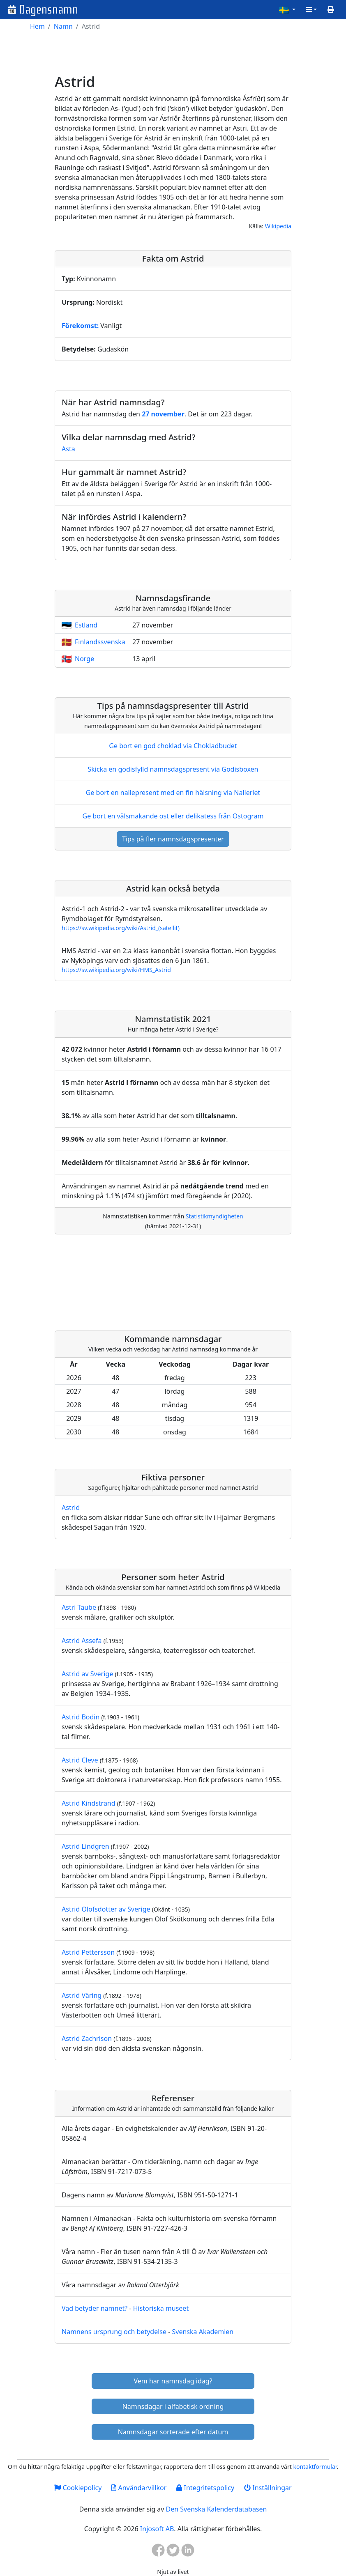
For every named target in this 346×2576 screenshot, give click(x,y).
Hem (37, 26)
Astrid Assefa (81, 1640)
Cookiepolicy (77, 2487)
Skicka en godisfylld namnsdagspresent (173, 769)
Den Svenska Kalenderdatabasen (216, 2509)
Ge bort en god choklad (173, 745)
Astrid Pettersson (88, 1952)
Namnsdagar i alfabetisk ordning (173, 2406)
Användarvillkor (138, 2487)
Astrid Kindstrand (88, 1803)
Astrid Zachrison (87, 2038)
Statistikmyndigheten (214, 1216)
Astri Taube (79, 1607)
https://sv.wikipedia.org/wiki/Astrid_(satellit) (121, 928)
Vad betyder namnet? (94, 2308)
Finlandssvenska (100, 641)
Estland (86, 625)
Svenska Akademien (202, 2331)
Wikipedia (278, 226)
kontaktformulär (315, 2466)
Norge (84, 658)
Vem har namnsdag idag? (173, 2380)
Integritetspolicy (205, 2487)
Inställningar (267, 2487)
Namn (63, 26)
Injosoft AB (157, 2528)
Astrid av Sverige (87, 1673)
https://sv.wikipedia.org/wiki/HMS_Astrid (116, 970)
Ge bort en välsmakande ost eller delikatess (172, 815)
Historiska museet (161, 2308)
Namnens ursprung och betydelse (114, 2331)
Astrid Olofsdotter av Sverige (106, 1909)
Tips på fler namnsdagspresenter (173, 838)
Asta (68, 448)
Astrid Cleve (80, 1760)
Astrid (71, 1507)
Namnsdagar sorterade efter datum (173, 2431)
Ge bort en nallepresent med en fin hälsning (173, 792)
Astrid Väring (81, 1995)
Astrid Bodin (80, 1716)
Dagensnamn (48, 9)
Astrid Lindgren (85, 1846)
